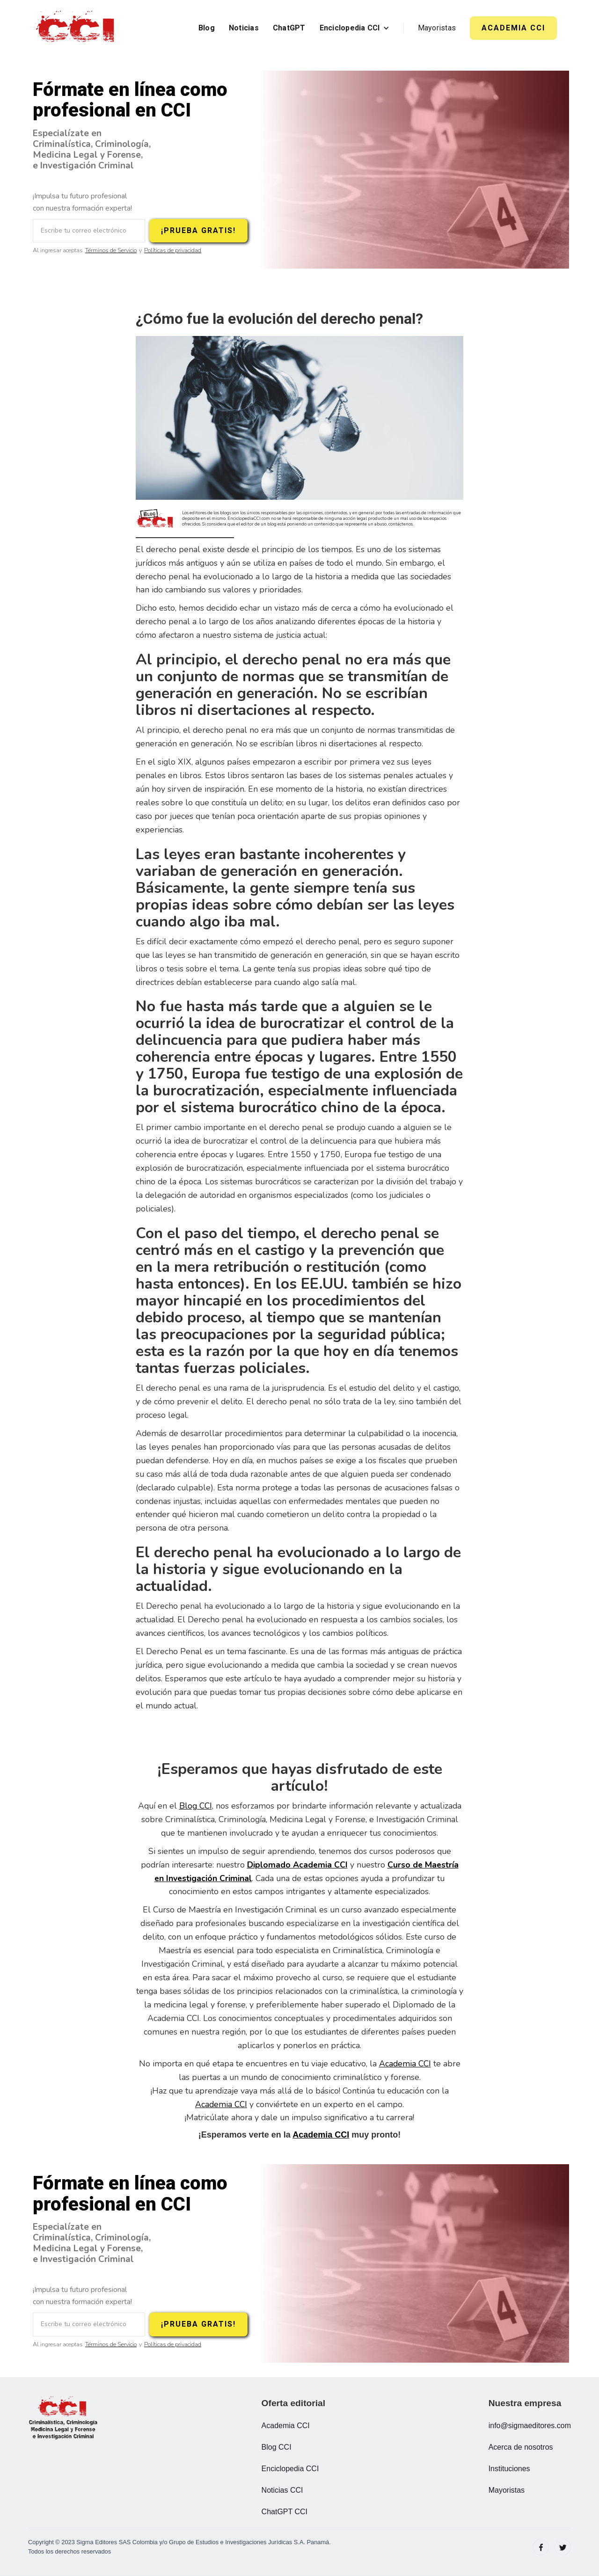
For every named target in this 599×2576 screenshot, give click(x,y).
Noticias (244, 27)
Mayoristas (437, 27)
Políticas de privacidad (172, 250)
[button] (354, 28)
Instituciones (509, 2469)
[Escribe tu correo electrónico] (89, 230)
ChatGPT (289, 27)
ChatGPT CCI (284, 2512)
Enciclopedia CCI (290, 2469)
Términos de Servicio (111, 250)
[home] (77, 28)
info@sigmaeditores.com (530, 2426)
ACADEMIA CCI (513, 27)
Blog (206, 27)
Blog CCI (195, 1805)
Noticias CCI (282, 2490)
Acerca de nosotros (521, 2447)
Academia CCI (405, 2063)
